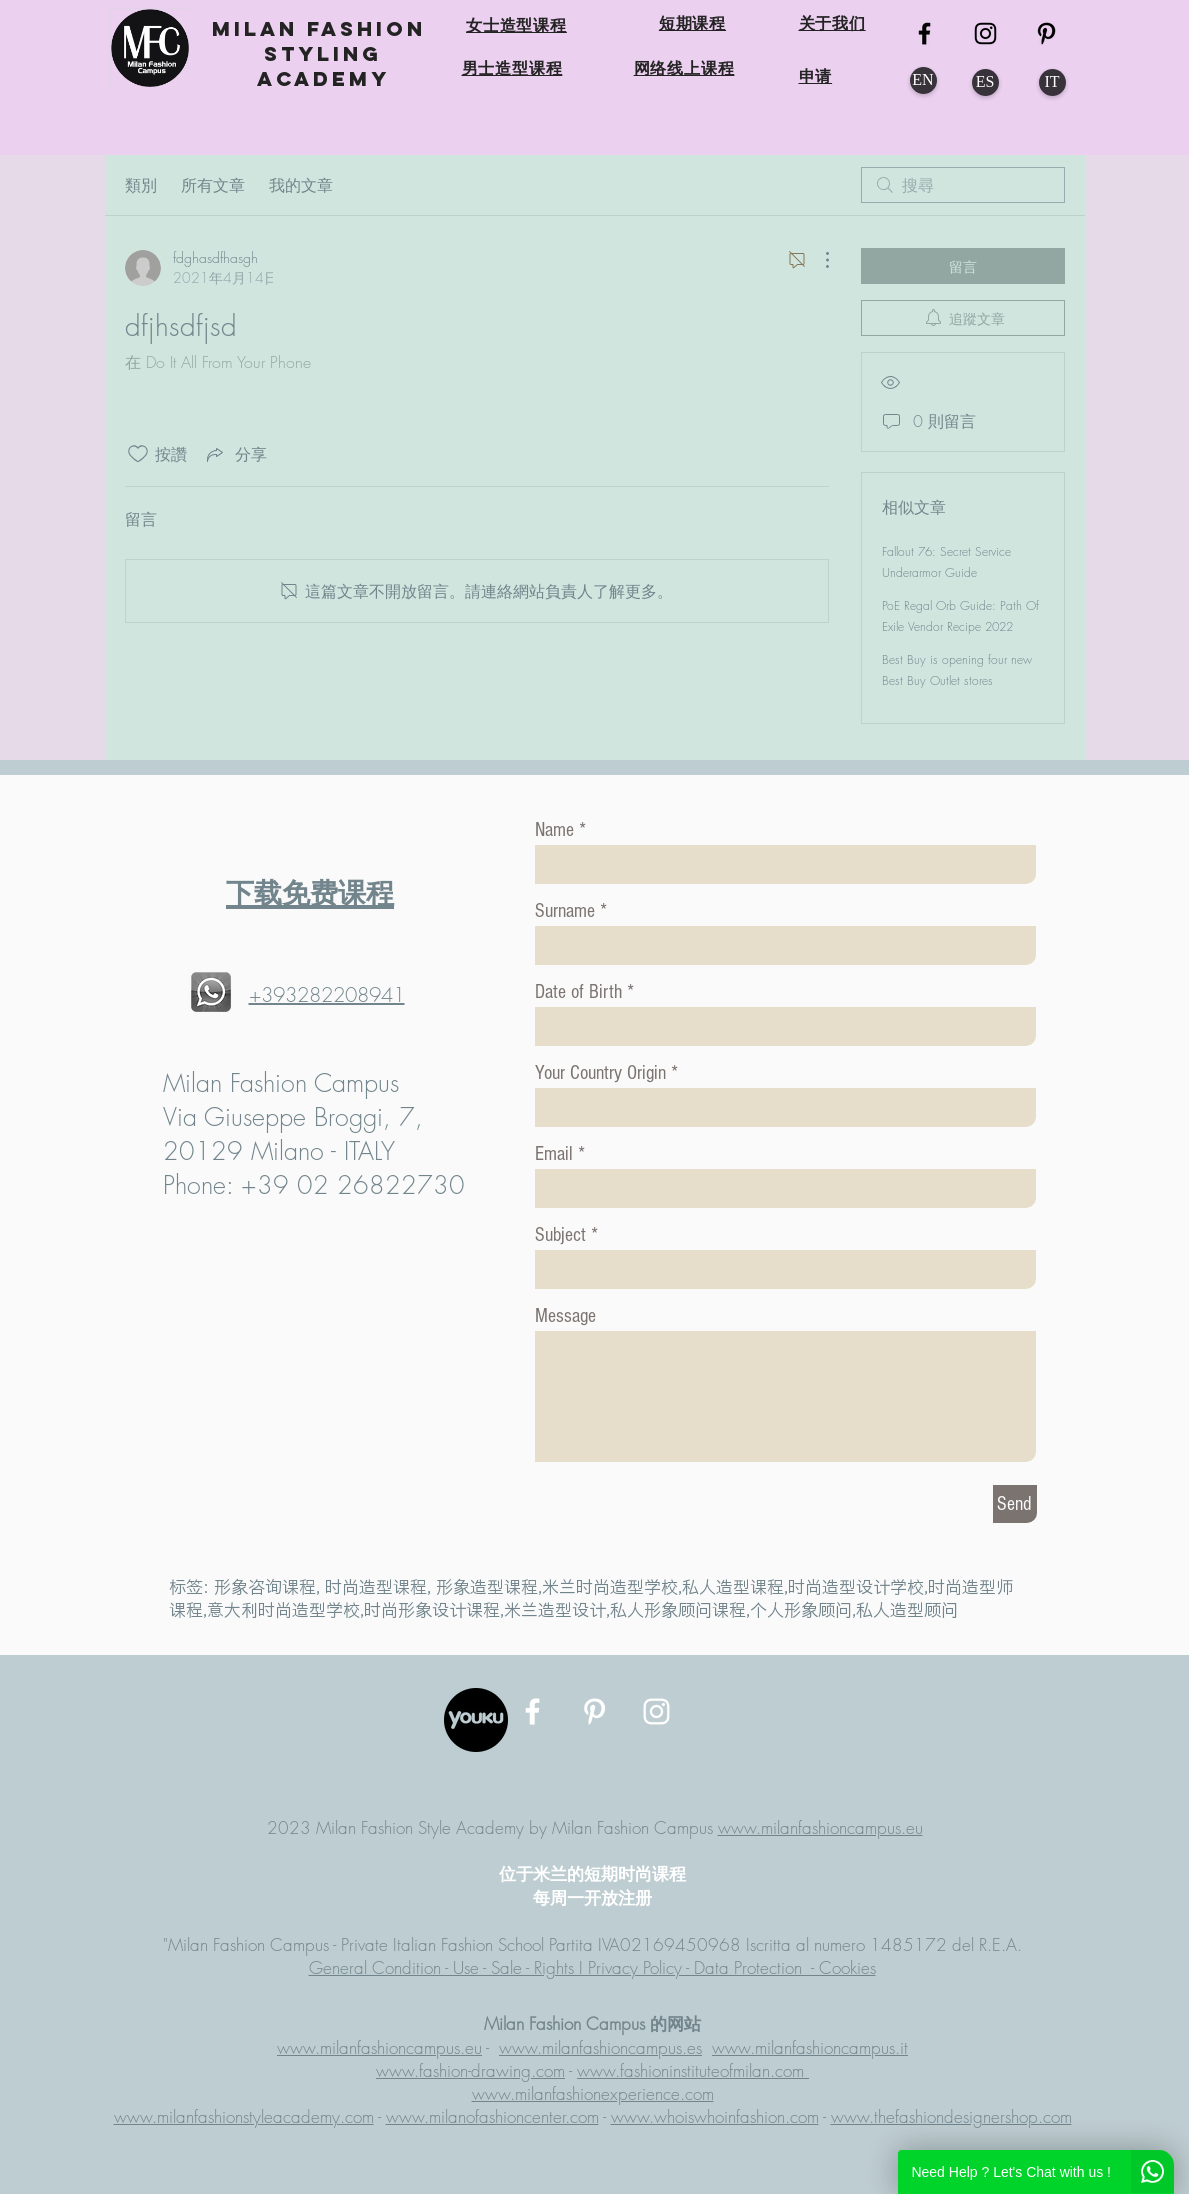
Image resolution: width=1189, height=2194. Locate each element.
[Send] (1015, 1504)
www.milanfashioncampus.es (600, 2047)
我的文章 (301, 185)
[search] (963, 185)
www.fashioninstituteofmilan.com (693, 2070)
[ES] (985, 82)
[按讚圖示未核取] (138, 454)
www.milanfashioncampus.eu (820, 1827)
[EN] (923, 80)
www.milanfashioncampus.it (810, 2047)
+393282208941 (327, 994)
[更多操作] (817, 260)
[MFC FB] (924, 33)
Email (554, 1154)
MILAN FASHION (323, 28)
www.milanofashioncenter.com (492, 2116)
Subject (560, 1235)
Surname (565, 911)
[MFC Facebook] (532, 1711)
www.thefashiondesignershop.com (951, 2116)
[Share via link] (235, 454)
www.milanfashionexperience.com (593, 2093)
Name (554, 830)
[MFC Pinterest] (1046, 33)
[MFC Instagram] (985, 33)
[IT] (1052, 82)
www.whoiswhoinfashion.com (715, 2116)
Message (565, 1316)
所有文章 (213, 185)
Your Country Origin (603, 1073)
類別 (141, 185)
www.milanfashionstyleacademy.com (244, 2116)
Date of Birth (578, 992)
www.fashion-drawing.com (470, 2070)
